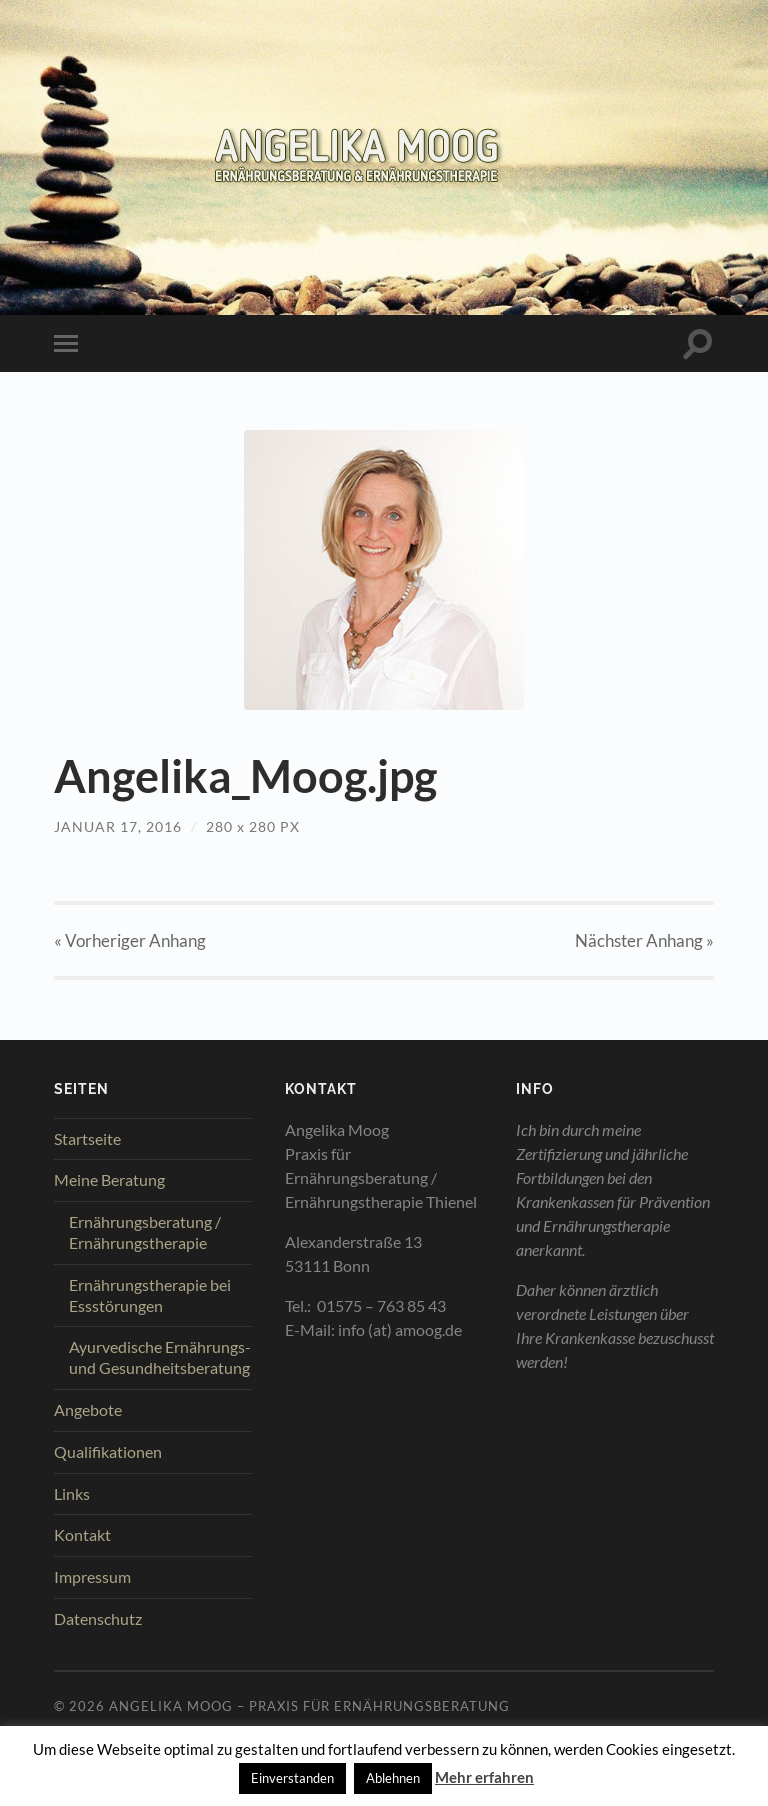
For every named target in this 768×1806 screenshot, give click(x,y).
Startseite (87, 1138)
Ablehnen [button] (393, 1778)
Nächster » (644, 940)
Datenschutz (98, 1618)
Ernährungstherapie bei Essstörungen (150, 1295)
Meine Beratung (109, 1179)
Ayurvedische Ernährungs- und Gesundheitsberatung (160, 1357)
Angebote (88, 1409)
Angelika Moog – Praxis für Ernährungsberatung (309, 1706)
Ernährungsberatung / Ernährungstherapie (145, 1232)
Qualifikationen (108, 1451)
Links (72, 1493)
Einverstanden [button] (292, 1778)
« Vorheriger (130, 940)
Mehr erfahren (484, 1777)
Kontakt (82, 1534)
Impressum (92, 1576)
